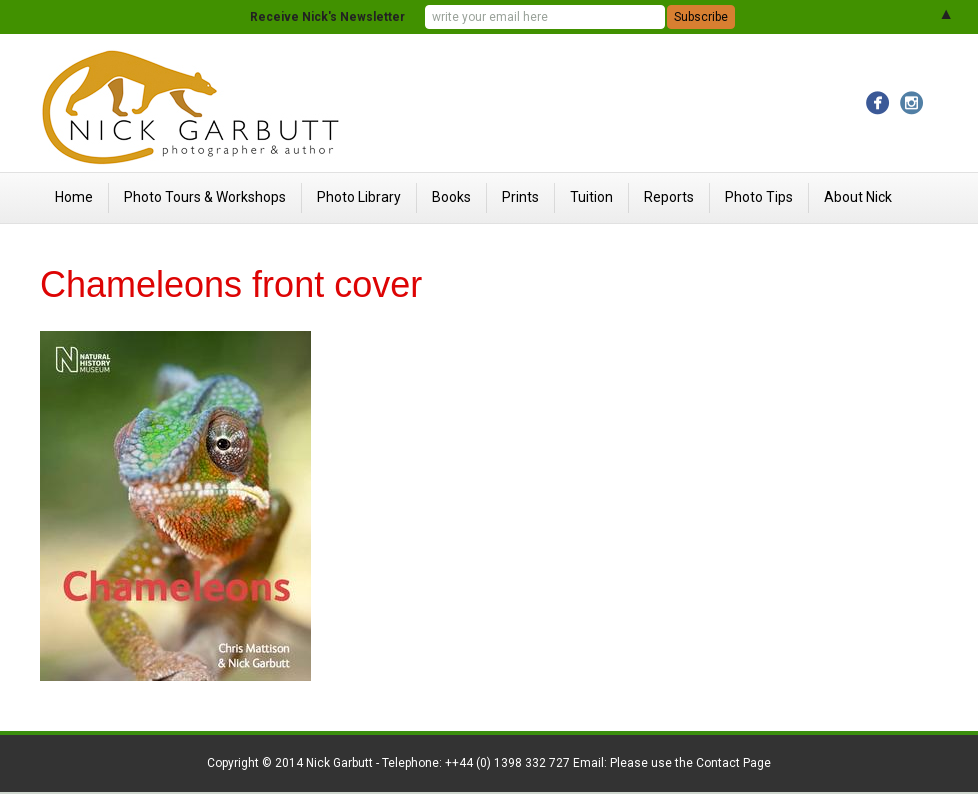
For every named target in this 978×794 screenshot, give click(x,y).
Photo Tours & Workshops (205, 197)
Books (451, 197)
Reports (669, 197)
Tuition (591, 197)
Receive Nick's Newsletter (327, 17)
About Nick (858, 197)
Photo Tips (759, 197)
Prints (520, 197)
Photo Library (359, 197)
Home (74, 197)
